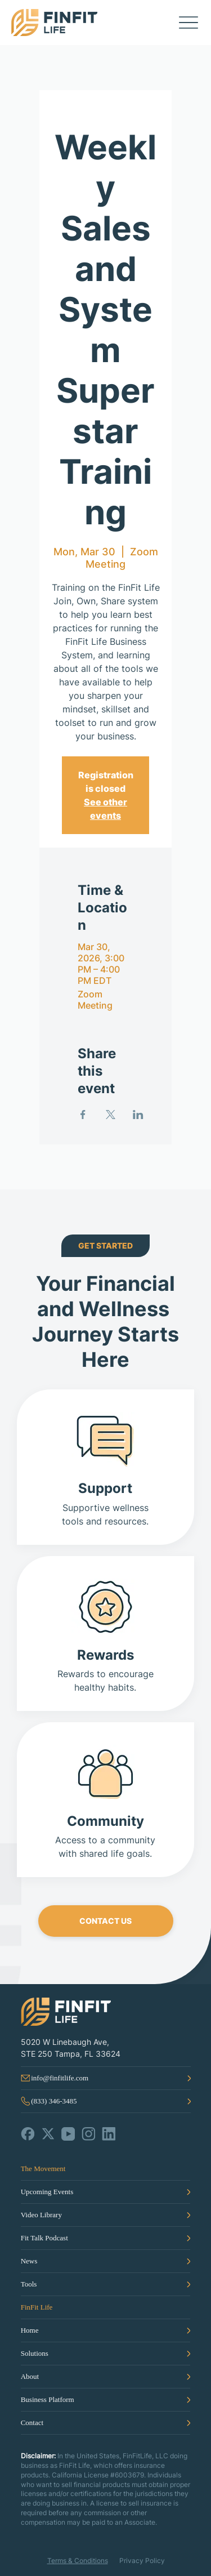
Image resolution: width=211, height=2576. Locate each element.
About (30, 2376)
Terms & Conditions (77, 2560)
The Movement (43, 2168)
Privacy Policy (142, 2560)
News (29, 2261)
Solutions (34, 2353)
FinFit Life (37, 2307)
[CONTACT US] (105, 1921)
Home (30, 2330)
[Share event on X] (110, 1114)
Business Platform (47, 2399)
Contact (32, 2422)
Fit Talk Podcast (44, 2238)
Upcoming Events (47, 2191)
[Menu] (188, 22)
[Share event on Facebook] (83, 1114)
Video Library (41, 2214)
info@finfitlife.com (59, 2078)
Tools (29, 2284)
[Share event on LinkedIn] (138, 1114)
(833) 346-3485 (54, 2101)
